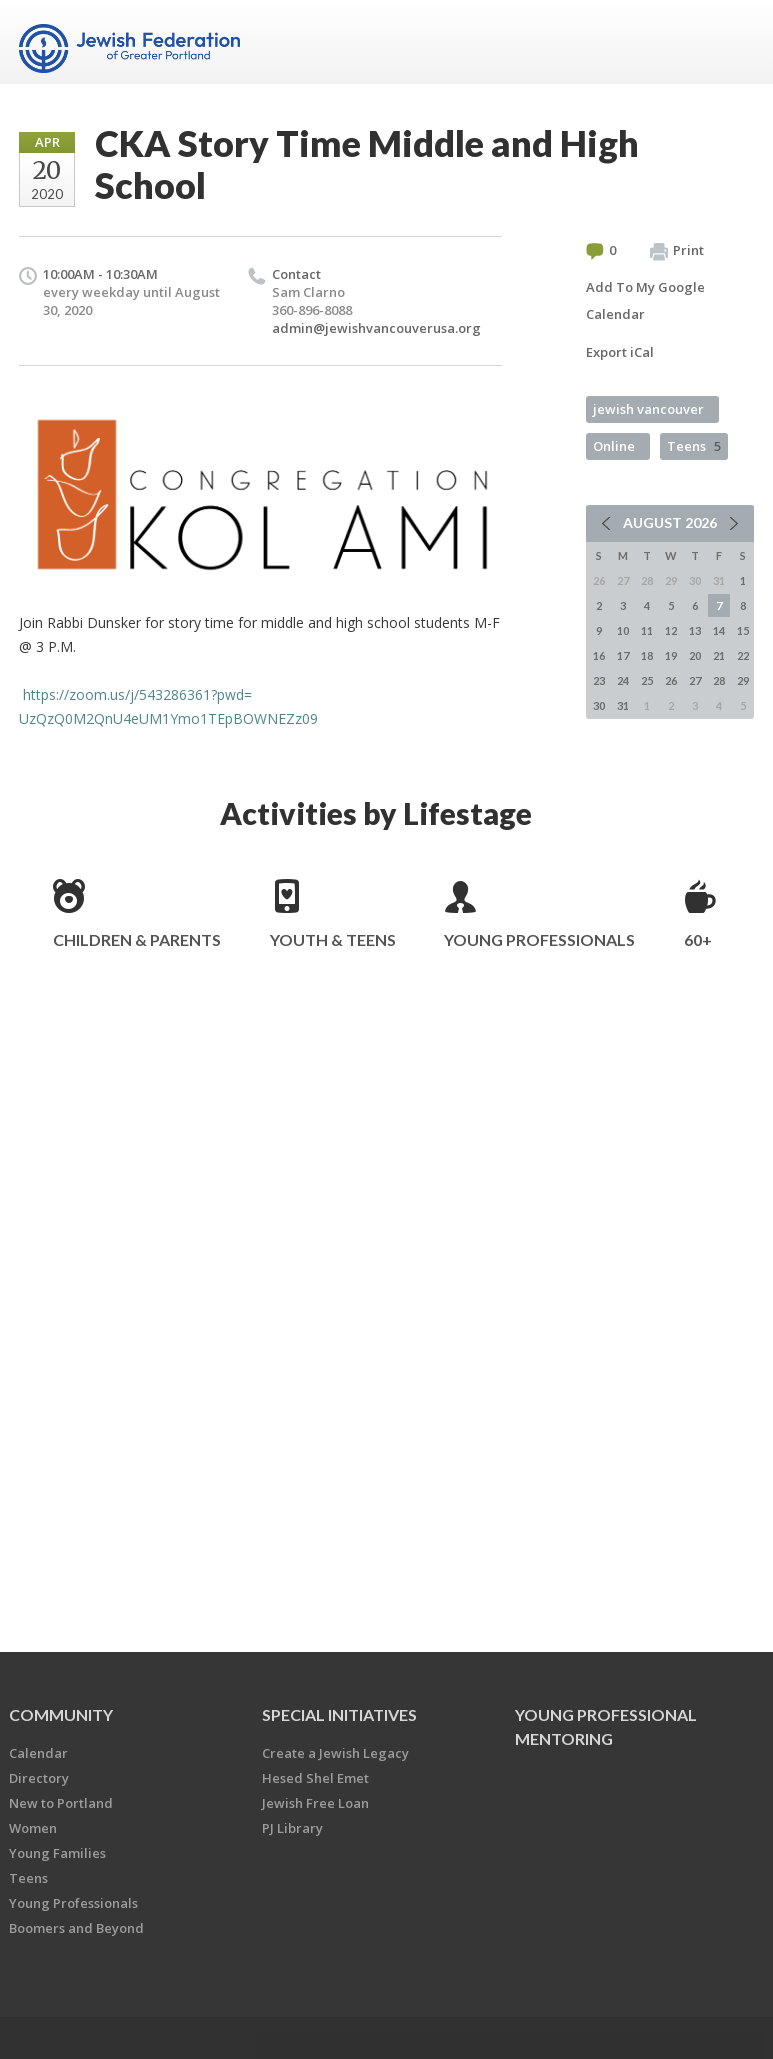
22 (743, 655)
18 (647, 655)
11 (647, 630)
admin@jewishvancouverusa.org (376, 328)
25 (647, 680)
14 (719, 630)
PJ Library (292, 1828)
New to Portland (61, 1803)
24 (623, 680)
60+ (698, 939)
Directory (39, 1778)
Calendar (38, 1753)
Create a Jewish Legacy (335, 1753)
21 (719, 655)
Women (33, 1828)
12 (671, 630)
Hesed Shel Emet (315, 1778)
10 (623, 630)
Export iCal (620, 352)
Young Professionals (539, 939)
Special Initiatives (339, 1714)
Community (61, 1714)
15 (743, 630)
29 (743, 680)
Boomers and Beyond (76, 1928)
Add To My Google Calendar (645, 300)
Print (677, 251)
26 (671, 680)
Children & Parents (137, 939)
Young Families (57, 1853)
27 (695, 680)
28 (719, 680)
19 (671, 655)
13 (695, 630)
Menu (731, 42)
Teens (694, 446)
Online (614, 446)
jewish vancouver (648, 409)
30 (599, 705)
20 (695, 655)
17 (623, 655)
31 (623, 705)
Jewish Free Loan (315, 1803)
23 (599, 680)
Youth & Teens (333, 939)
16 (599, 655)
